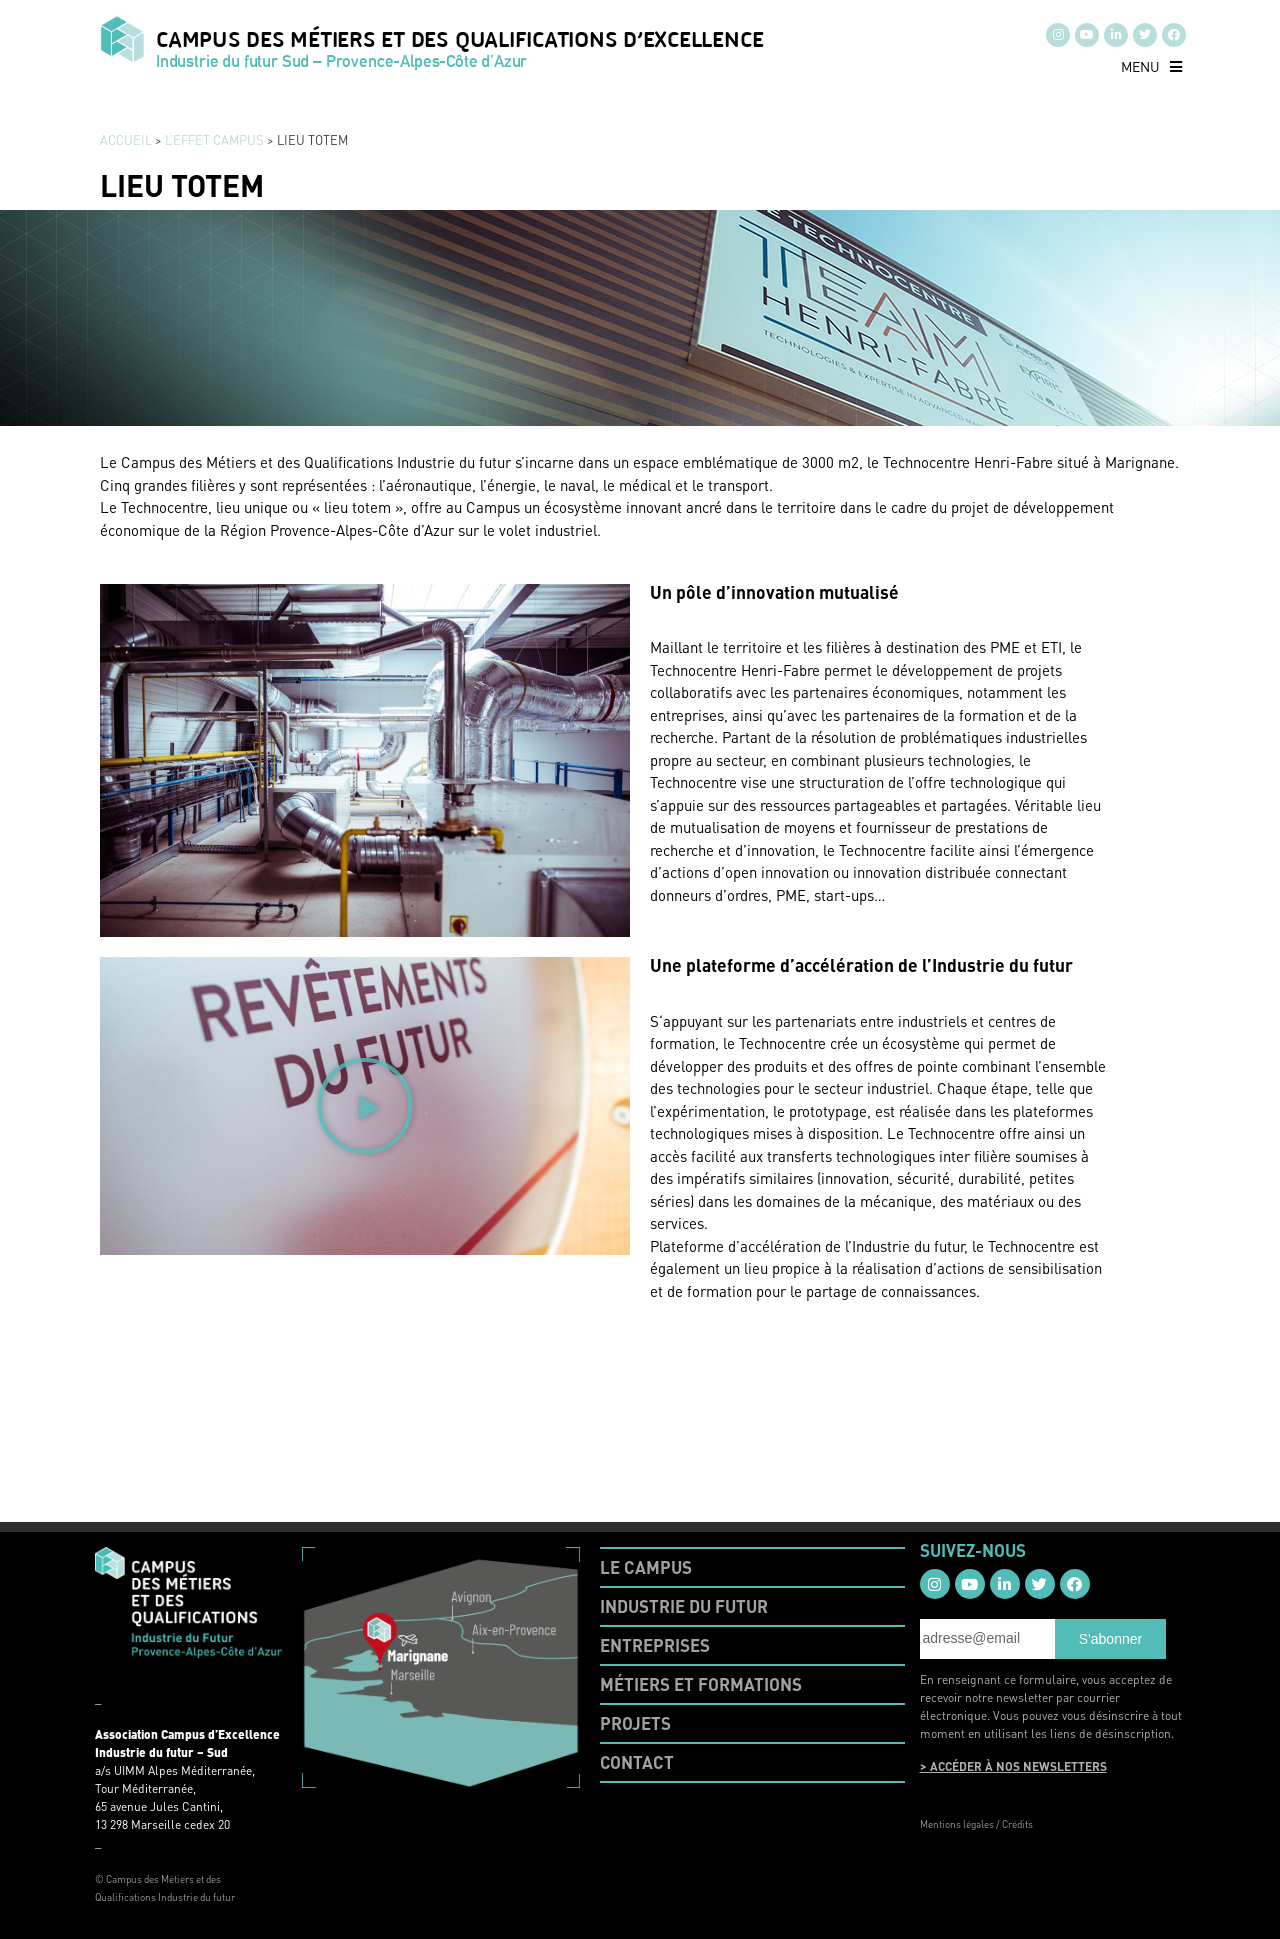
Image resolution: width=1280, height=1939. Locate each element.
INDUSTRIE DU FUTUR (684, 1606)
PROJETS (635, 1723)
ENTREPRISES (655, 1645)
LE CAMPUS (646, 1567)
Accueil (126, 140)
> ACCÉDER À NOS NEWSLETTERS (1013, 1766)
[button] (1151, 66)
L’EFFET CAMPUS (214, 140)
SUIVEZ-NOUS (973, 1550)
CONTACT (637, 1762)
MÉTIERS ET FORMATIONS (701, 1684)
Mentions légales (957, 1824)
